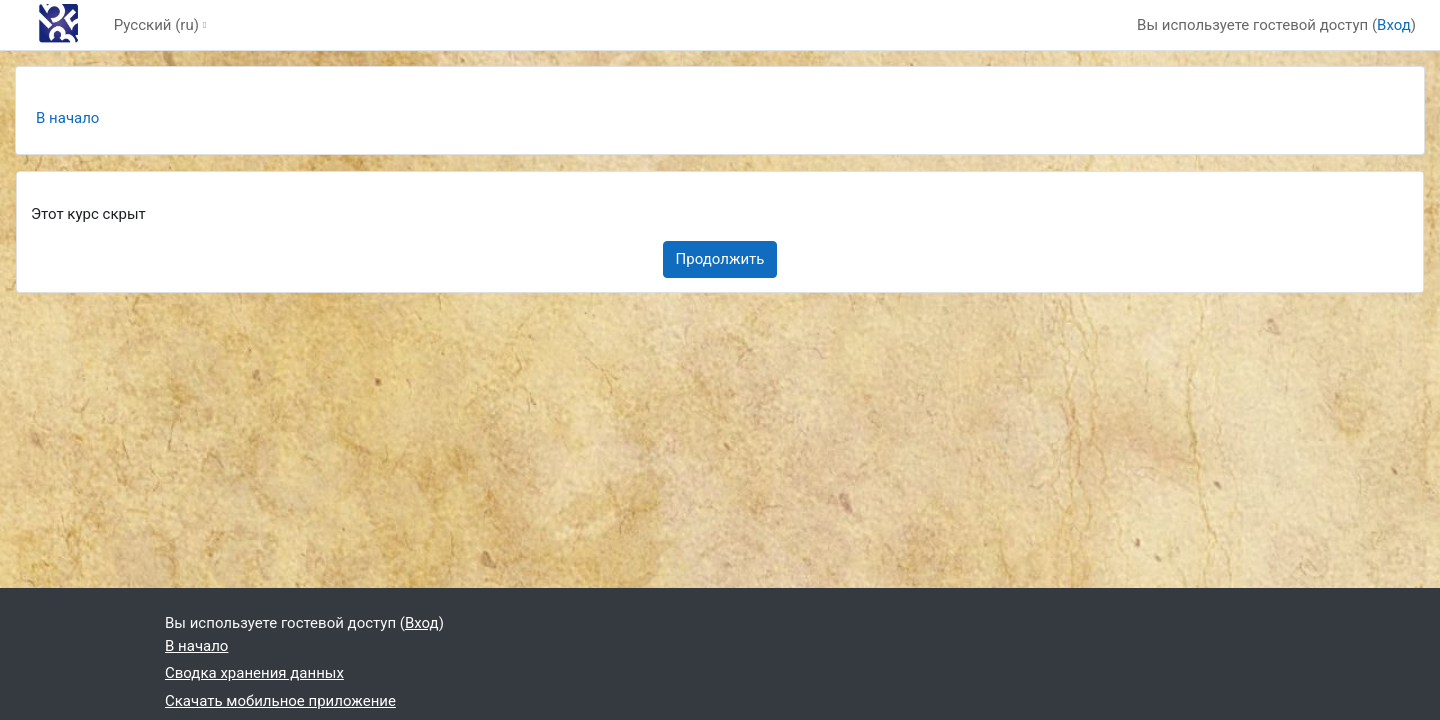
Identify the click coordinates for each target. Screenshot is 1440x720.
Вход (1394, 25)
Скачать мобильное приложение (280, 701)
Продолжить (720, 259)
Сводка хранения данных (254, 673)
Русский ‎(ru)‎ (156, 25)
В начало (67, 118)
